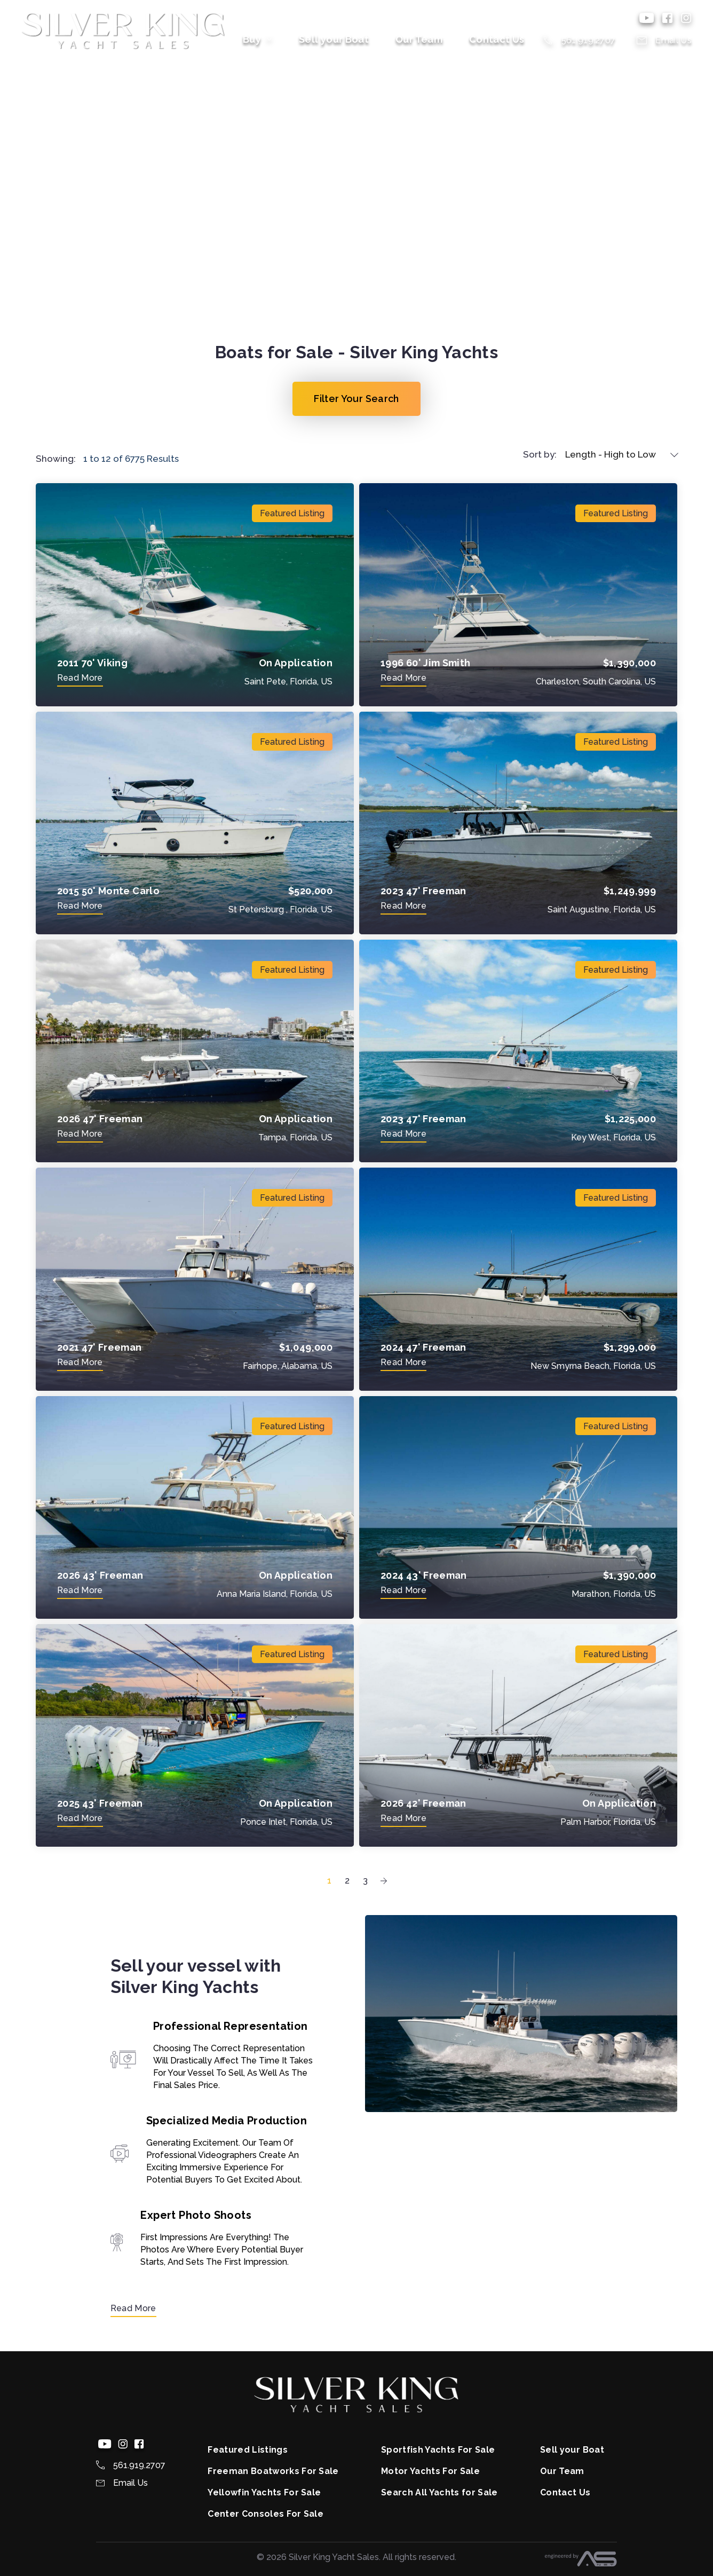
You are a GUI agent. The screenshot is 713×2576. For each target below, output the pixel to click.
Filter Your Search (356, 398)
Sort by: (540, 454)
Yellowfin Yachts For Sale (264, 2492)
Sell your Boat (334, 39)
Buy (257, 39)
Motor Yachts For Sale (430, 2471)
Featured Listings (247, 2450)
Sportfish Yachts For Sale (438, 2450)
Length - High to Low (610, 454)
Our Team (418, 39)
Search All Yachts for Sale (439, 2492)
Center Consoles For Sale (265, 2514)
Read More (133, 2308)
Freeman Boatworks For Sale (273, 2471)
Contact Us (497, 39)
